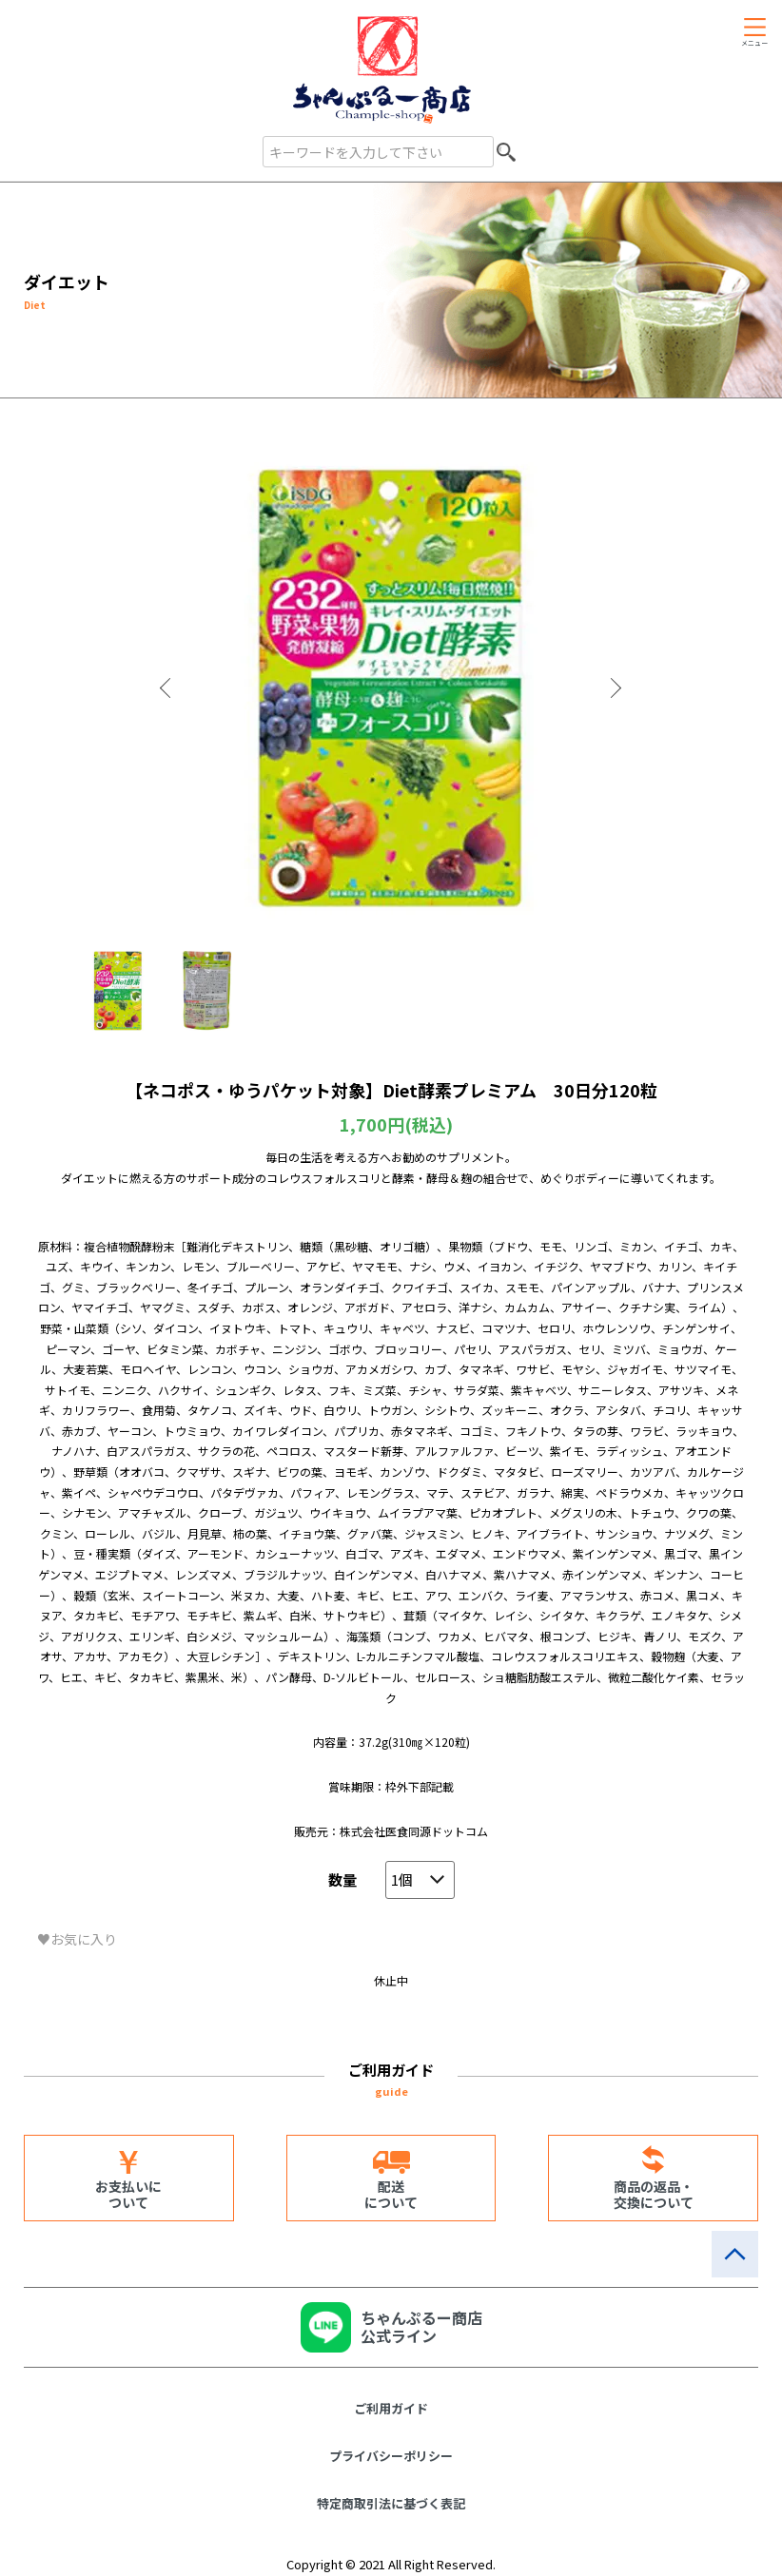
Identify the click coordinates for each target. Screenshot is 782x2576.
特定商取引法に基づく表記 (391, 2503)
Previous (167, 688)
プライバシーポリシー (391, 2456)
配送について (391, 2194)
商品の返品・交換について (654, 2194)
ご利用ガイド (391, 2408)
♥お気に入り (77, 1938)
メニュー (754, 43)
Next (614, 688)
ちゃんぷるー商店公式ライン (421, 2326)
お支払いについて (128, 2194)
